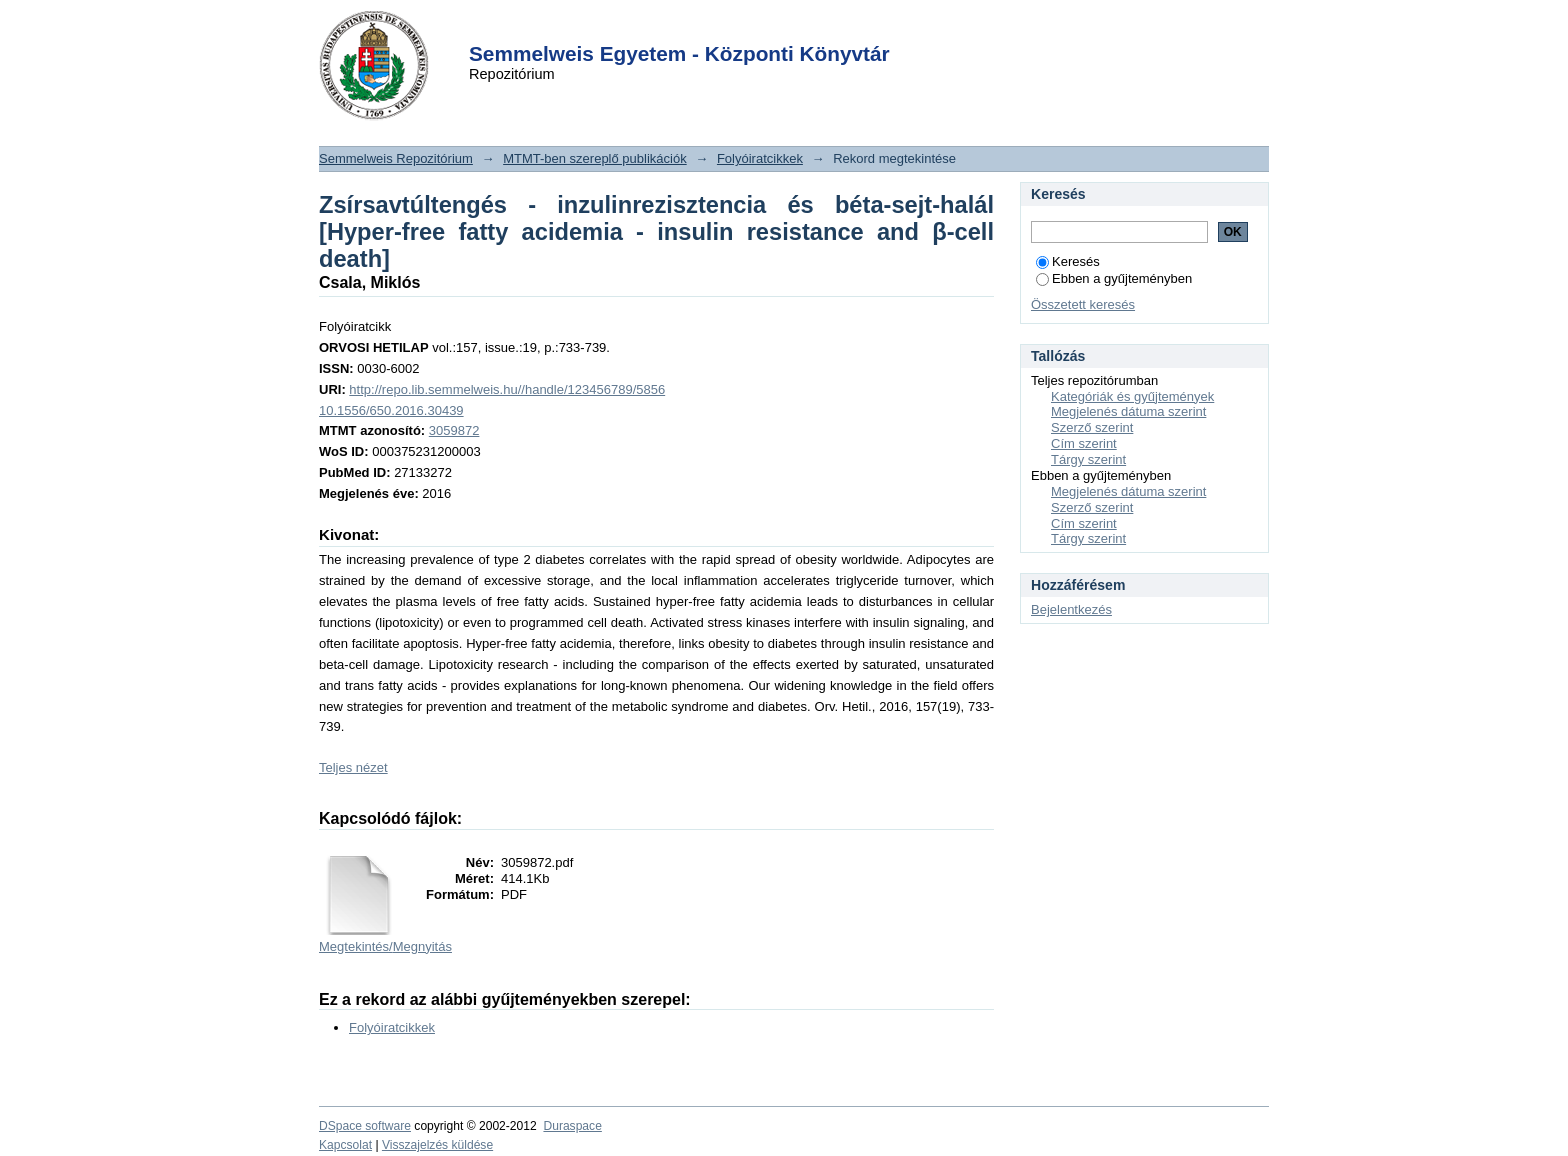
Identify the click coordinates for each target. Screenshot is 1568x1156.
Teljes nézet (353, 767)
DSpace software (365, 1126)
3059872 (454, 430)
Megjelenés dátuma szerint (1128, 411)
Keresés (1068, 261)
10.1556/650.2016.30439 (391, 410)
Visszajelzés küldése (437, 1145)
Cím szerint (1084, 443)
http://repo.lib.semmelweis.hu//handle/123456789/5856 (507, 389)
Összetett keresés (1083, 304)
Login (748, 28)
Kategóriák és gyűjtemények (1132, 396)
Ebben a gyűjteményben (1114, 278)
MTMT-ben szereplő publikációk (595, 158)
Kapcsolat (345, 1145)
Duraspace (572, 1126)
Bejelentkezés (1071, 609)
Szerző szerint (1092, 427)
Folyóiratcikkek (760, 158)
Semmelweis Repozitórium (396, 158)
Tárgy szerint (1088, 459)
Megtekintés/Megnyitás (385, 946)
